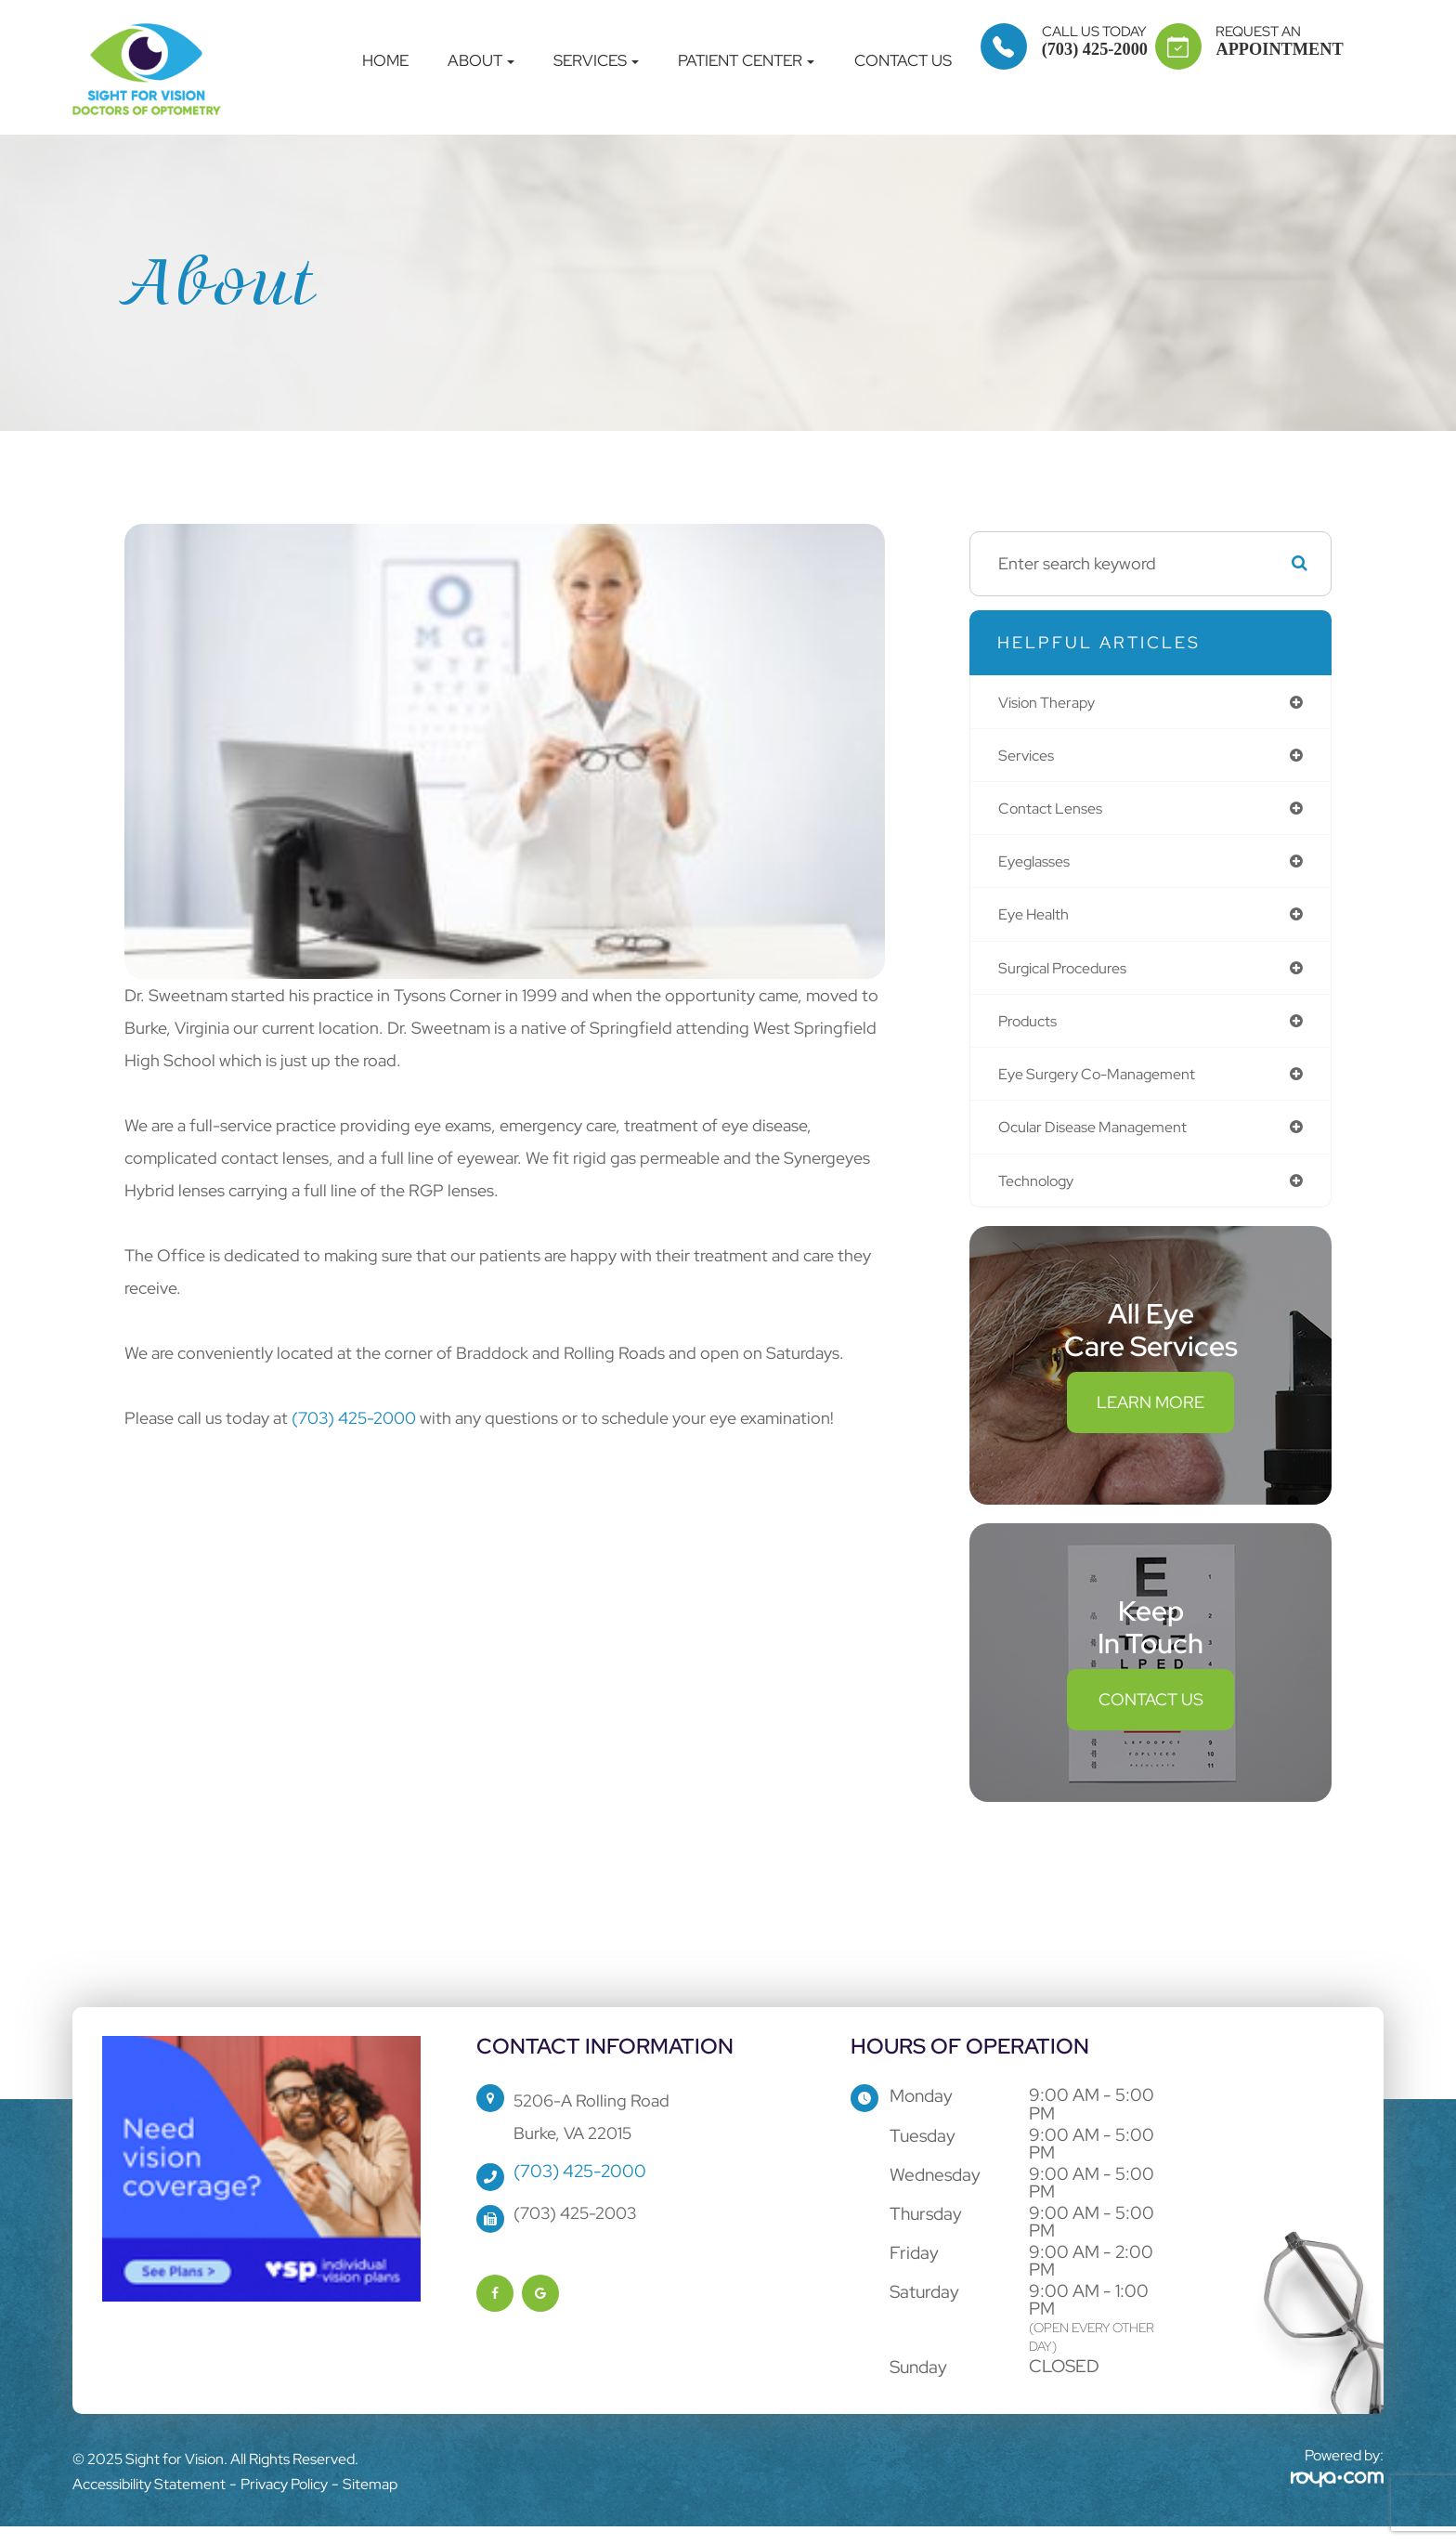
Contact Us (903, 61)
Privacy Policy (284, 2500)
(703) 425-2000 (356, 1418)
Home (385, 61)
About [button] (481, 61)
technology (1042, 1196)
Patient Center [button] (746, 61)
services (1029, 757)
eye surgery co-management (1108, 1086)
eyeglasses (1039, 867)
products (1032, 1031)
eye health (1038, 922)
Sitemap (370, 2500)
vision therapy (1053, 702)
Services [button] (596, 61)
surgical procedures (1071, 976)
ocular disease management (1104, 1141)
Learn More (1150, 1418)
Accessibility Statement (149, 2500)
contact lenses (1056, 812)
